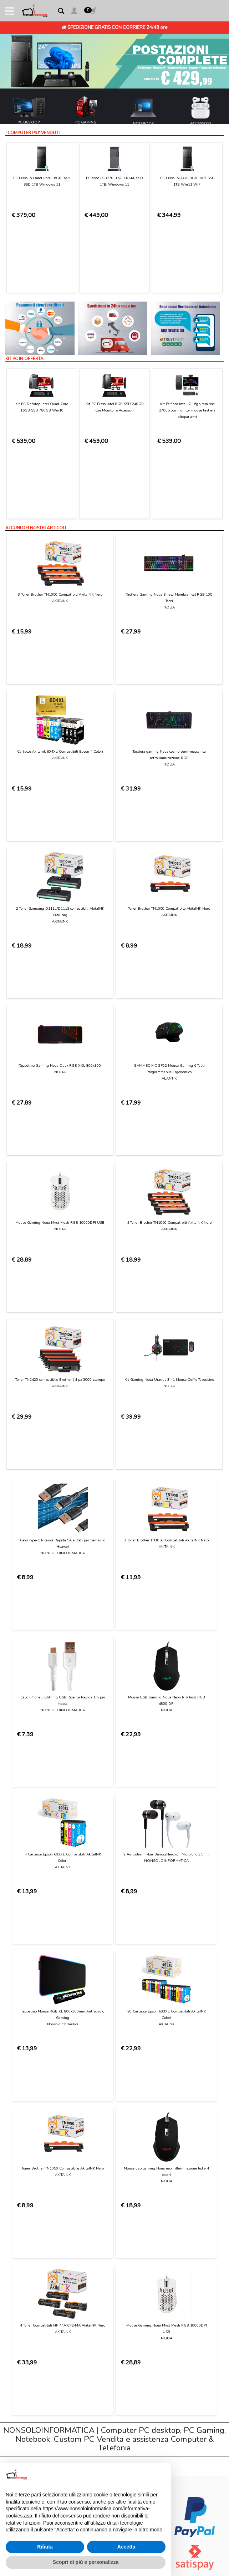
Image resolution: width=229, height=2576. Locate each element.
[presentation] (66, 2049)
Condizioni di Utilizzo (35, 2141)
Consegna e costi (32, 2168)
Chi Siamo (23, 2126)
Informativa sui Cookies (38, 2217)
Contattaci (24, 2134)
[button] (74, 12)
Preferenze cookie (32, 2231)
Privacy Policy (126, 2030)
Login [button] (18, 2251)
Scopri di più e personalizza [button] (85, 2562)
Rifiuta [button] (45, 2547)
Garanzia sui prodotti (36, 2189)
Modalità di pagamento (38, 2161)
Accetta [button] (126, 2547)
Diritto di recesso (31, 2196)
